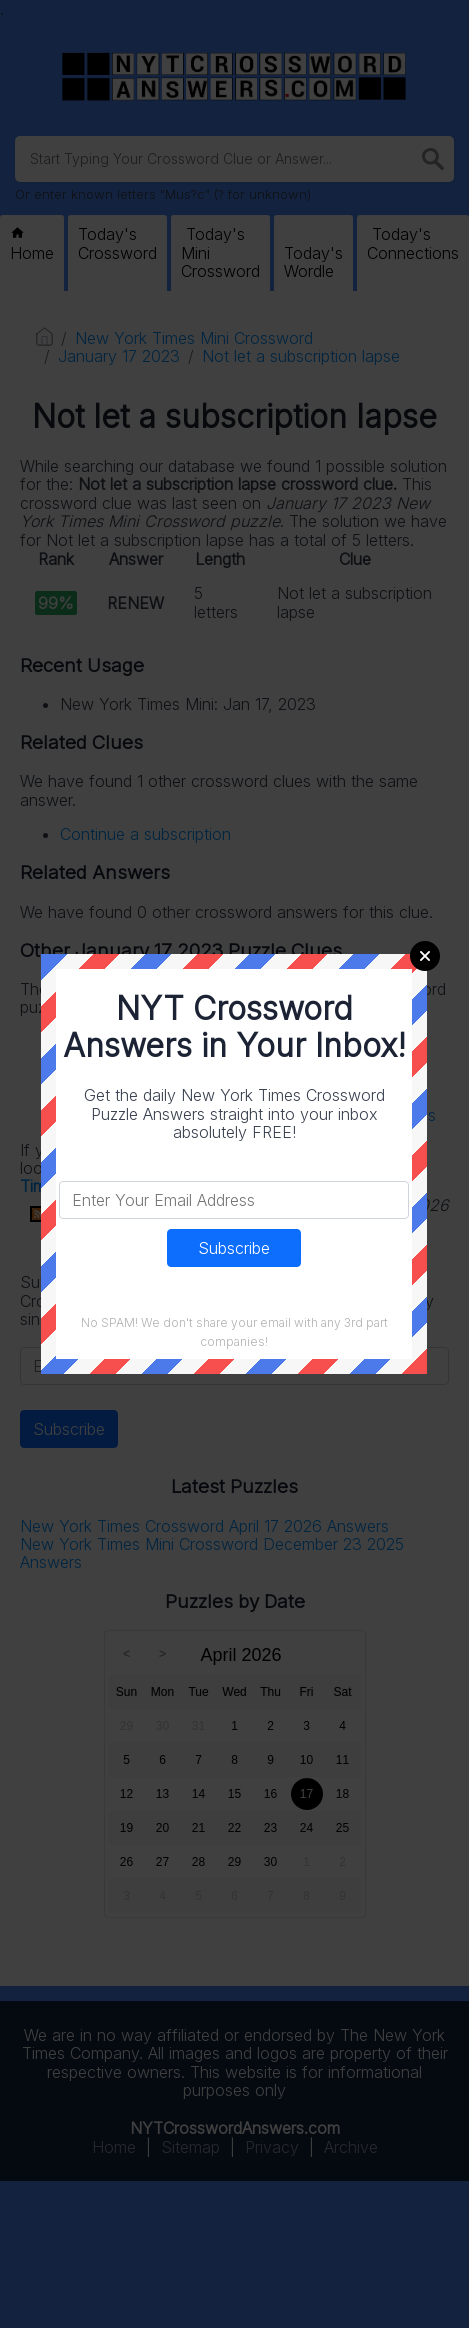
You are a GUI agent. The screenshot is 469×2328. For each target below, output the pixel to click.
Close (425, 956)
